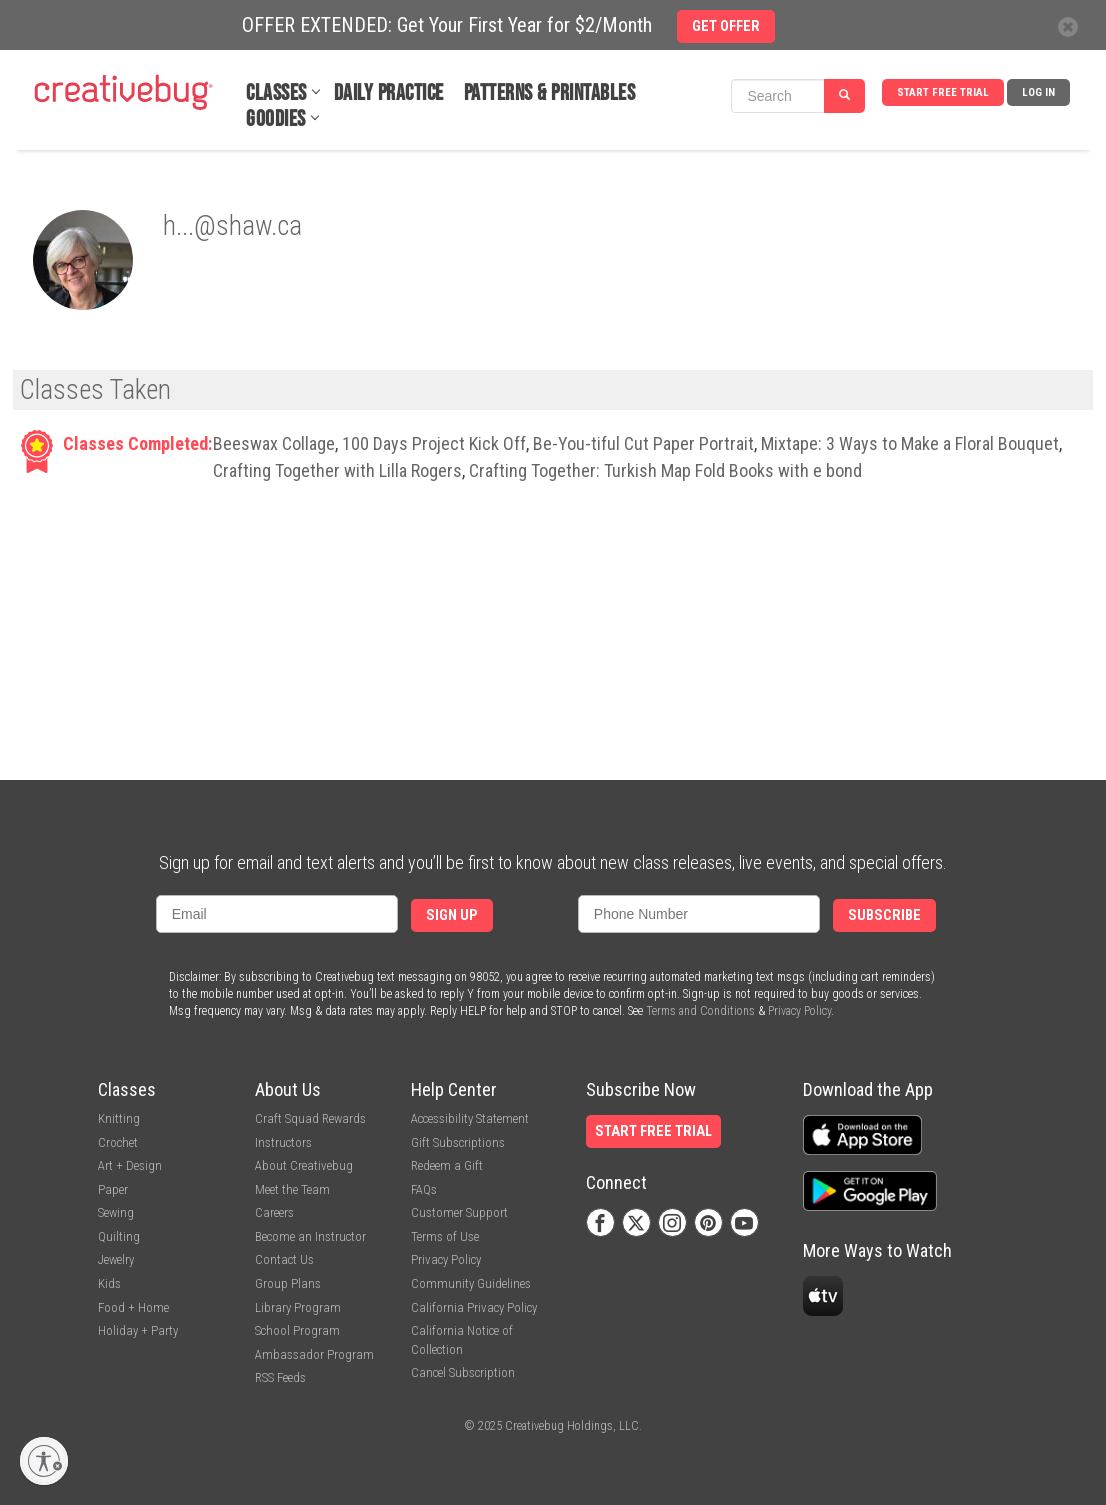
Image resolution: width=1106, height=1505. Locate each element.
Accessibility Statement (470, 1118)
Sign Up (452, 915)
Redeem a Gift (447, 1165)
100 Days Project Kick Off (434, 443)
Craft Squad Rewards (310, 1118)
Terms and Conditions (700, 1011)
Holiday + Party (138, 1330)
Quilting (119, 1236)
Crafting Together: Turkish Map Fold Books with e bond (665, 470)
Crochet (118, 1142)
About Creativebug (304, 1165)
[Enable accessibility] (44, 1461)
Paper (113, 1189)
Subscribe (884, 915)
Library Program (298, 1307)
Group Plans (288, 1283)
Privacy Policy (799, 1011)
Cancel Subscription (463, 1372)
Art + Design (130, 1165)
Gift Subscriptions (458, 1142)
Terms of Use (445, 1236)
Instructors (283, 1142)
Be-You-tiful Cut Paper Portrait (643, 443)
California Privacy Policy (474, 1307)
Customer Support (459, 1212)
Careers (274, 1212)
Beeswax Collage (274, 443)
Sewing (116, 1212)
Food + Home (133, 1307)
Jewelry (116, 1259)
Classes (276, 93)
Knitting (119, 1118)
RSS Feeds (280, 1377)
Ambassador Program (314, 1354)
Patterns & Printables (550, 93)
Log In (1038, 92)
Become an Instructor (310, 1236)
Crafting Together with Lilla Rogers (337, 470)
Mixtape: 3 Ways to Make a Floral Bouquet (910, 443)
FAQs (424, 1189)
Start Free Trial (943, 92)
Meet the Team (292, 1189)
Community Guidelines (471, 1283)
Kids (109, 1283)
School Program (297, 1330)
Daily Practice (389, 93)
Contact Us (284, 1259)
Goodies (276, 119)
